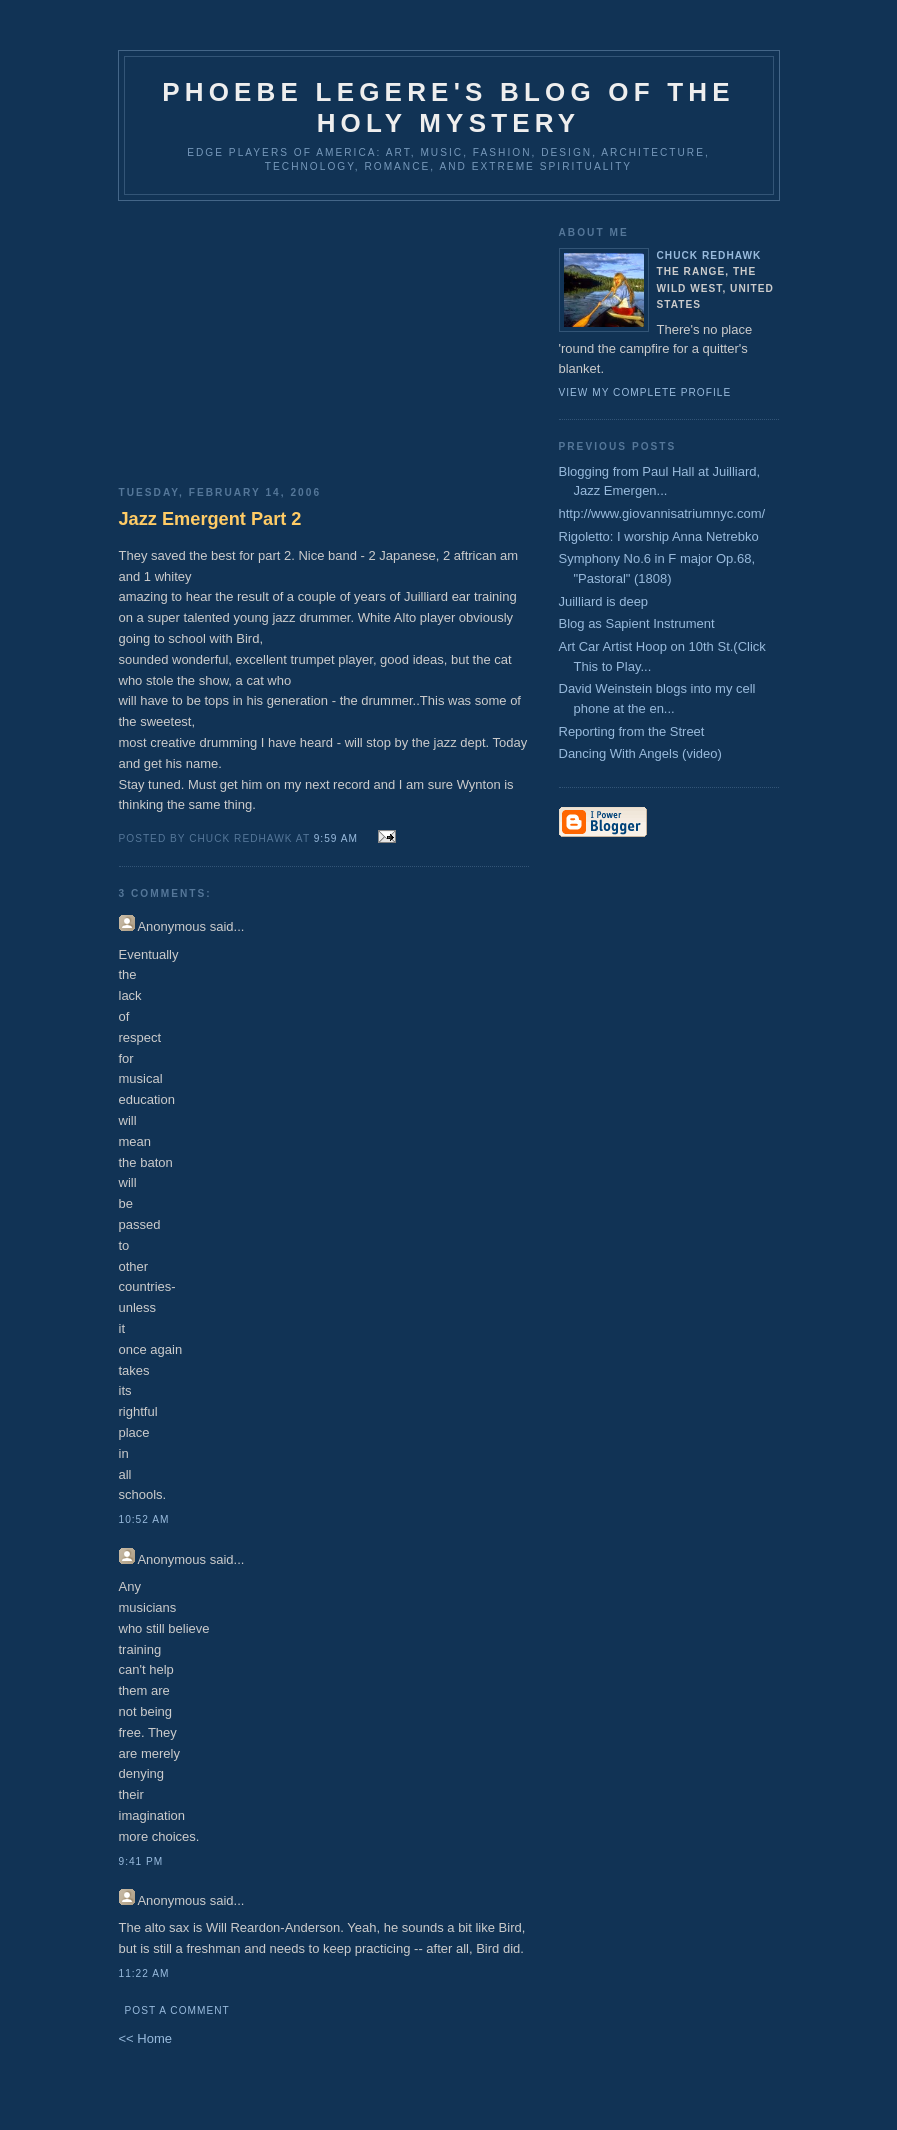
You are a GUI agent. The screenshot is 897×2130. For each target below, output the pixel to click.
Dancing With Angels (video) (640, 753)
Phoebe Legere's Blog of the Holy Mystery (448, 107)
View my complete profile (645, 392)
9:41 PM (141, 1861)
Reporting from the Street (632, 731)
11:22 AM (144, 1973)
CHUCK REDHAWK (709, 255)
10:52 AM (144, 1519)
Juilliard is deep (604, 601)
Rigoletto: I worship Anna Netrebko (659, 536)
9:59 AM (336, 838)
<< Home (145, 2038)
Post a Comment (177, 2010)
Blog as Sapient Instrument (637, 623)
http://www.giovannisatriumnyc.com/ (662, 513)
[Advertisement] (324, 336)
